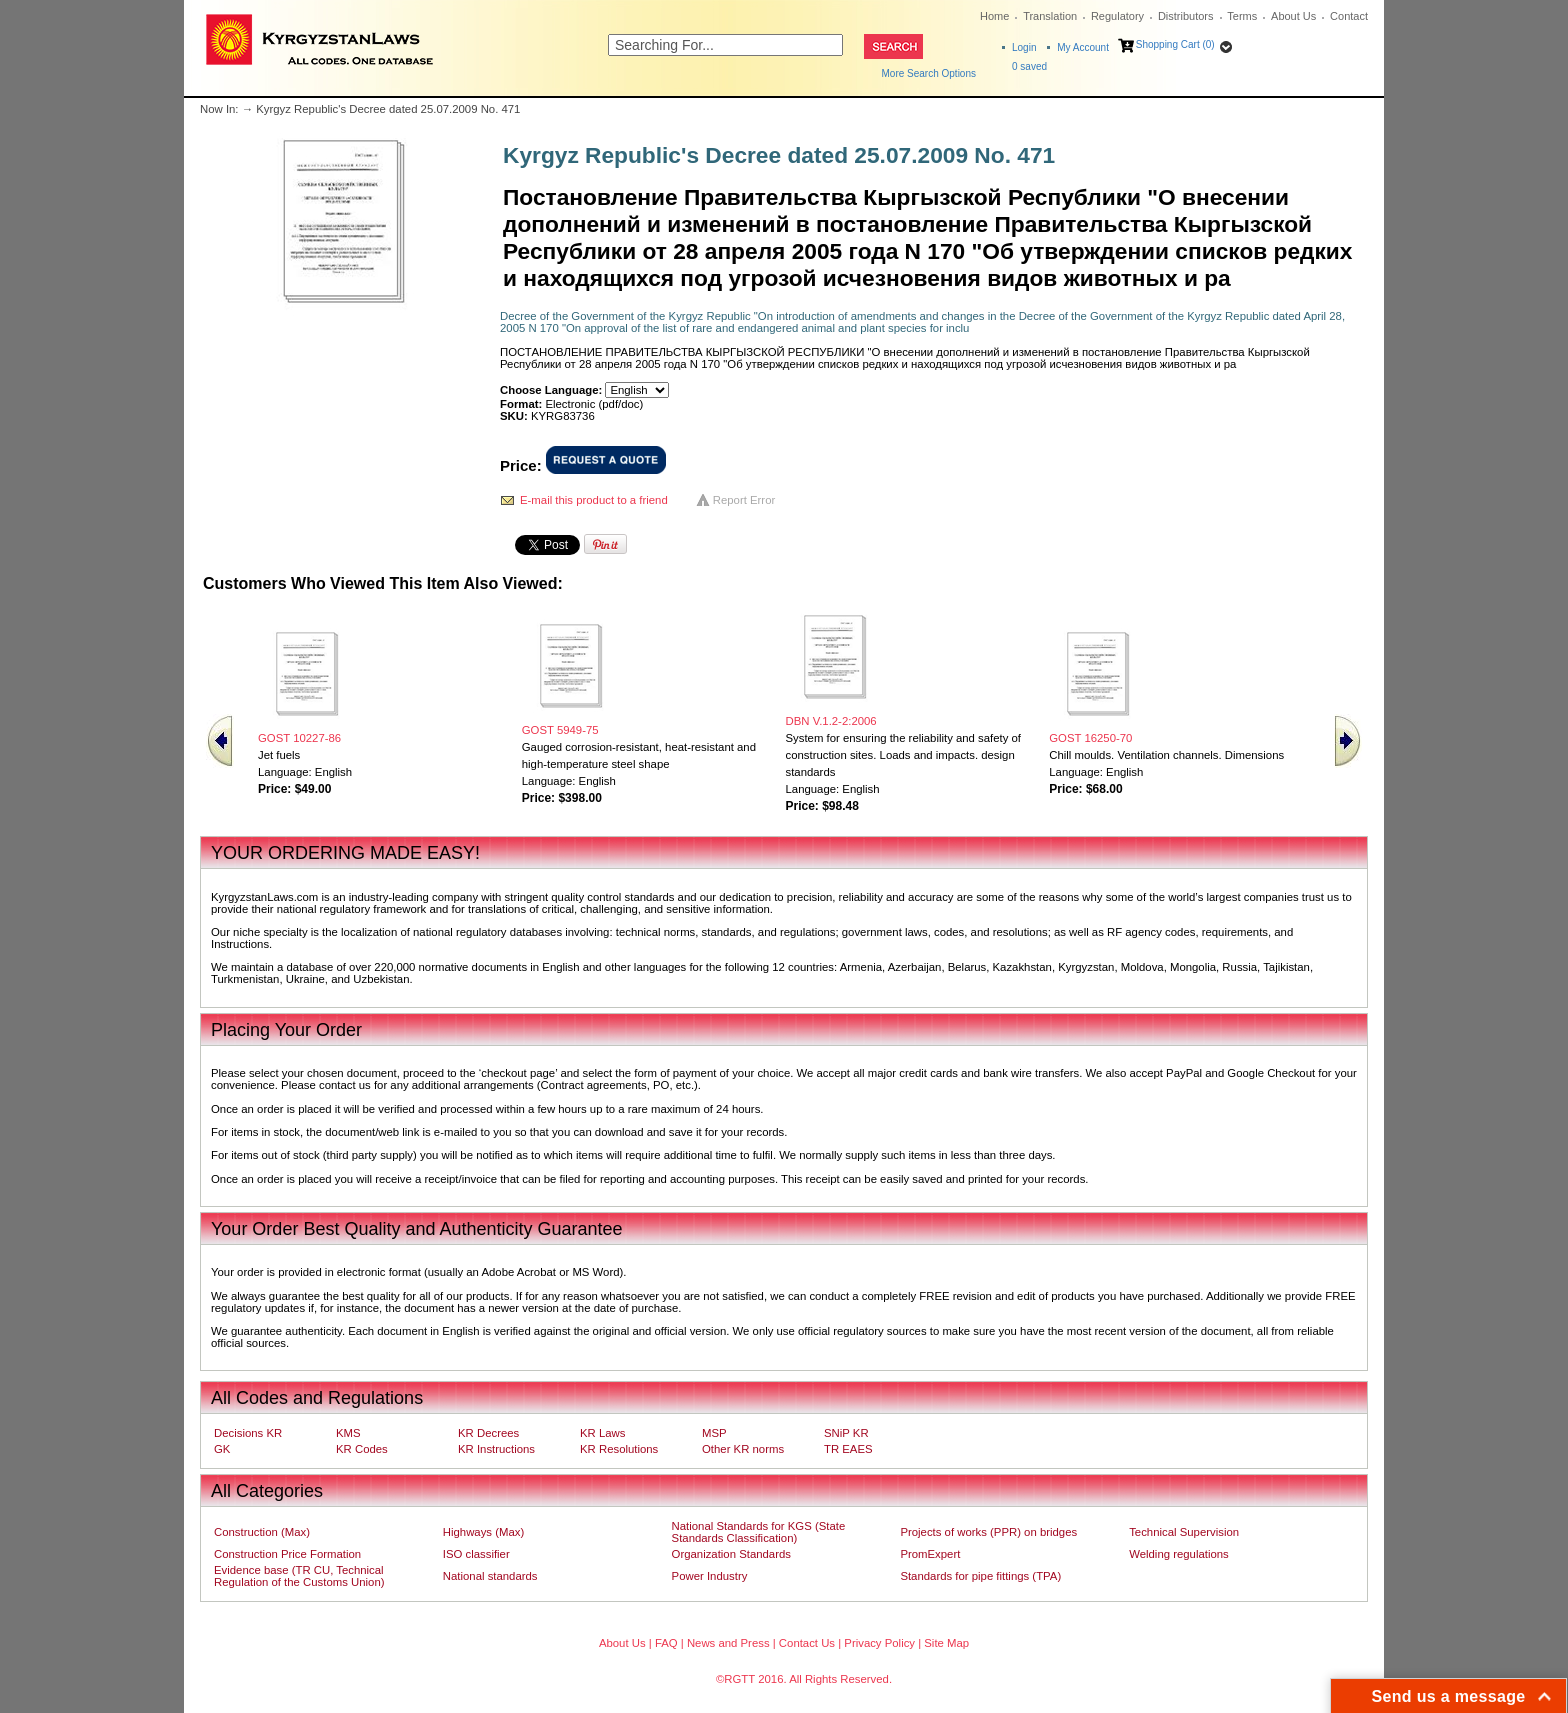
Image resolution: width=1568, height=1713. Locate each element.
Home (994, 16)
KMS (348, 1433)
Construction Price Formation (287, 1554)
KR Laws (602, 1433)
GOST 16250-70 (1090, 738)
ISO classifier (476, 1554)
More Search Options (929, 73)
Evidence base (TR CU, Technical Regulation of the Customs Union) (299, 1576)
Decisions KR (248, 1433)
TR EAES (848, 1449)
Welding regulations (1179, 1554)
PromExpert (930, 1554)
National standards (490, 1576)
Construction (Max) (262, 1532)
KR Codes (362, 1449)
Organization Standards (731, 1554)
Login (1024, 47)
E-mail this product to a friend (594, 500)
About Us (1293, 16)
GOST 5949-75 (560, 730)
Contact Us (807, 1643)
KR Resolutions (619, 1449)
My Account (1083, 47)
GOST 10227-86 (299, 738)
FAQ (666, 1643)
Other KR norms (743, 1449)
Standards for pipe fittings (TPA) (980, 1576)
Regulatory (1117, 16)
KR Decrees (488, 1433)
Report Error (744, 500)
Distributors (1186, 16)
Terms (1242, 16)
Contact (1349, 16)
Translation (1050, 16)
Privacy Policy (879, 1643)
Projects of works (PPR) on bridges (988, 1532)
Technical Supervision (1184, 1532)
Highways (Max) (483, 1532)
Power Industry (710, 1576)
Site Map (946, 1643)
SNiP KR (846, 1433)
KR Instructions (496, 1449)
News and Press (728, 1643)
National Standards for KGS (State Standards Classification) (759, 1532)
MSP (714, 1433)
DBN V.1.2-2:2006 (831, 721)
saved (1029, 66)
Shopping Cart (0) (1175, 44)
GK (222, 1449)
